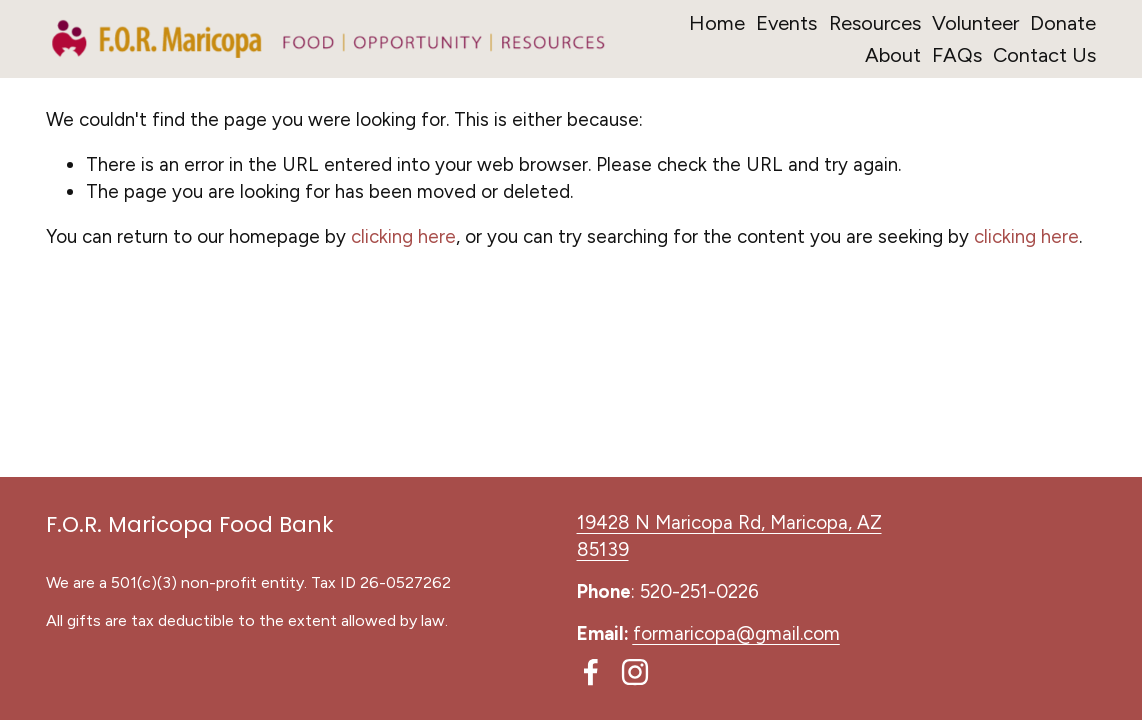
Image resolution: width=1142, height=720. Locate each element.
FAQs (957, 55)
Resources (875, 23)
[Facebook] (591, 672)
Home (717, 23)
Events (786, 23)
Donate (1063, 23)
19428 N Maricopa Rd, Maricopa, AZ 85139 (729, 535)
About (893, 55)
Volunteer (975, 23)
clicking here (403, 236)
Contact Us (1044, 55)
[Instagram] (635, 672)
